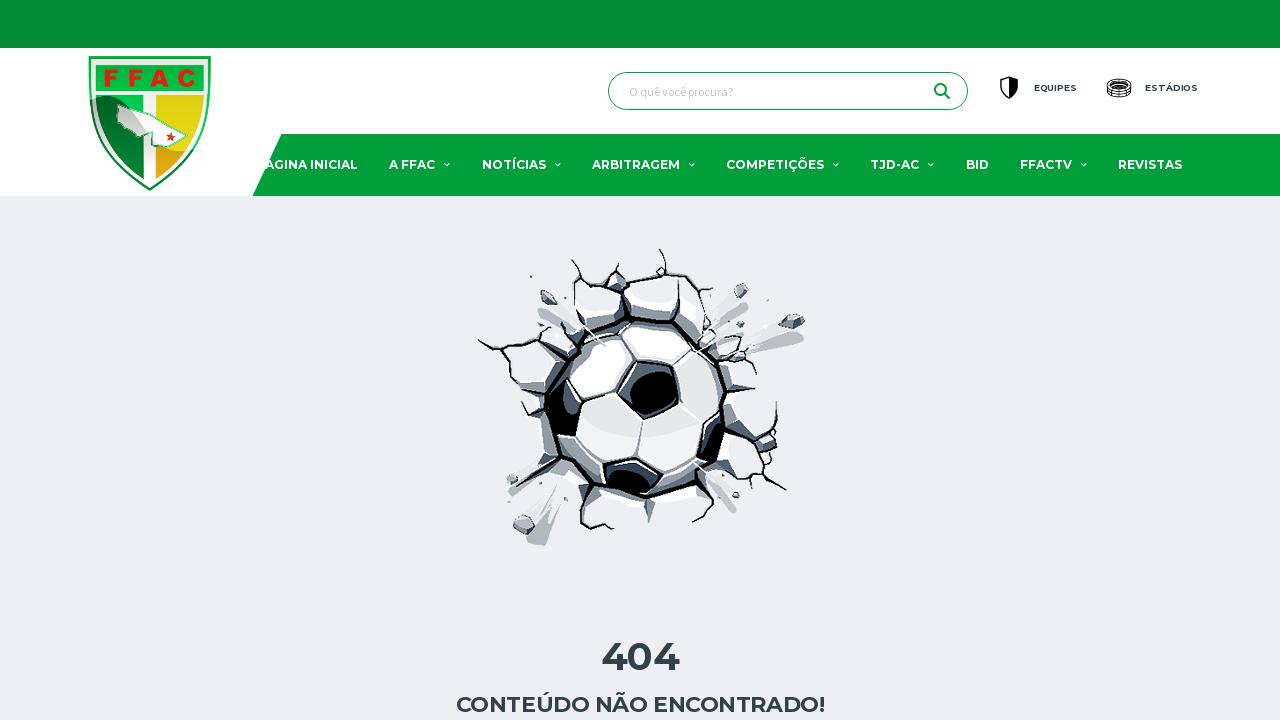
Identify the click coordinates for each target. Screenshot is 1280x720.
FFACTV (1046, 164)
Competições (775, 164)
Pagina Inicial (307, 164)
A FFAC (412, 164)
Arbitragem (636, 164)
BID (977, 164)
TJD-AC (894, 164)
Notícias (514, 164)
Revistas (1150, 164)
